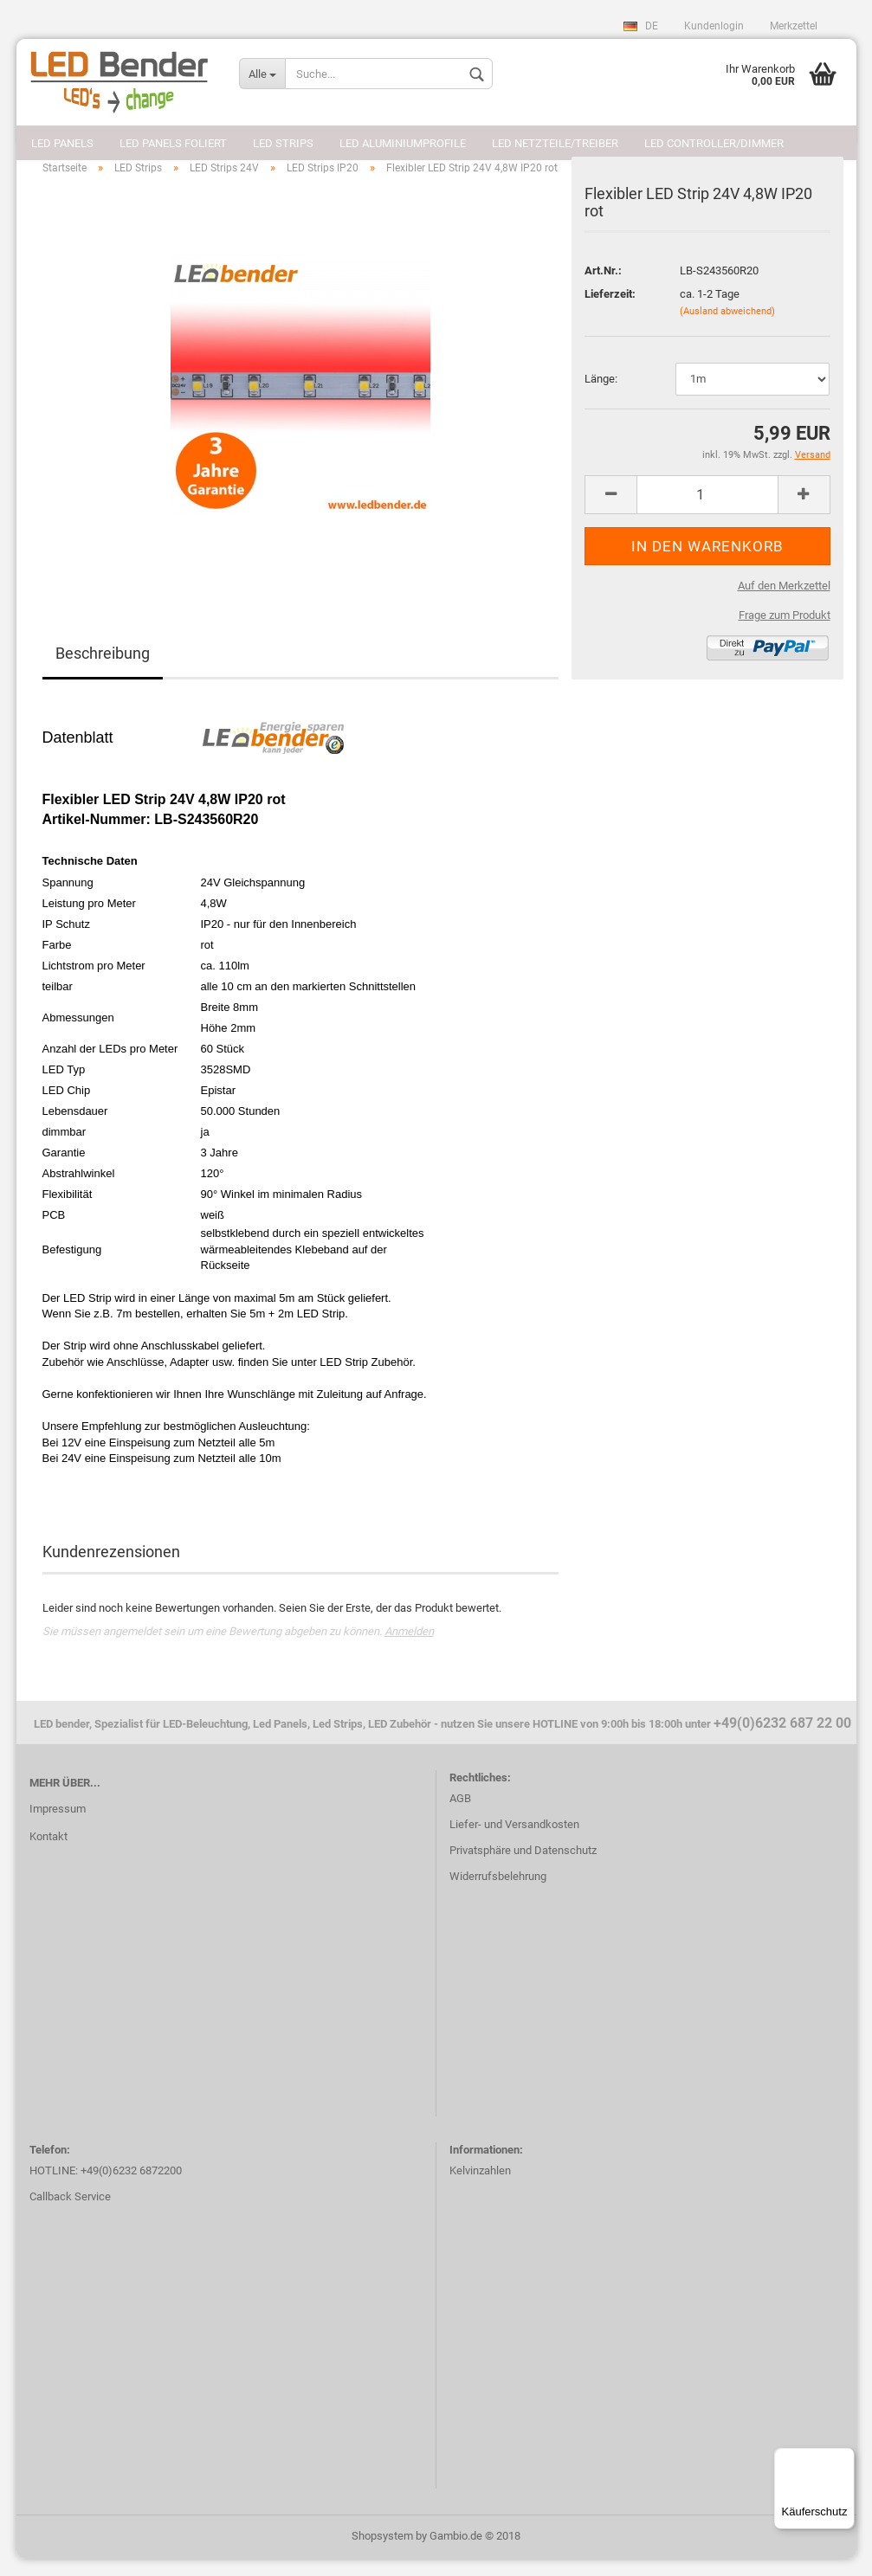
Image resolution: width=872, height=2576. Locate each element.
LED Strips (283, 143)
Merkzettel (793, 26)
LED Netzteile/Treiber (555, 143)
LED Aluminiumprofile (402, 143)
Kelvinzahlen (480, 2187)
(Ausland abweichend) (727, 328)
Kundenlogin (714, 26)
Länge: (601, 396)
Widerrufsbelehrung (497, 1893)
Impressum (57, 1825)
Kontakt (48, 1853)
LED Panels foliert (173, 143)
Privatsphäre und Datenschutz (523, 1867)
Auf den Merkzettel (784, 602)
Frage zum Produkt (784, 632)
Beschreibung (102, 670)
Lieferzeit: (610, 311)
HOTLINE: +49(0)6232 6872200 (105, 2187)
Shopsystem (382, 2553)
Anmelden (409, 1648)
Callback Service (70, 2213)
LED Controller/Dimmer (714, 143)
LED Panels (62, 143)
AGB (460, 1815)
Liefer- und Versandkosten (514, 1841)
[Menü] (844, 2458)
